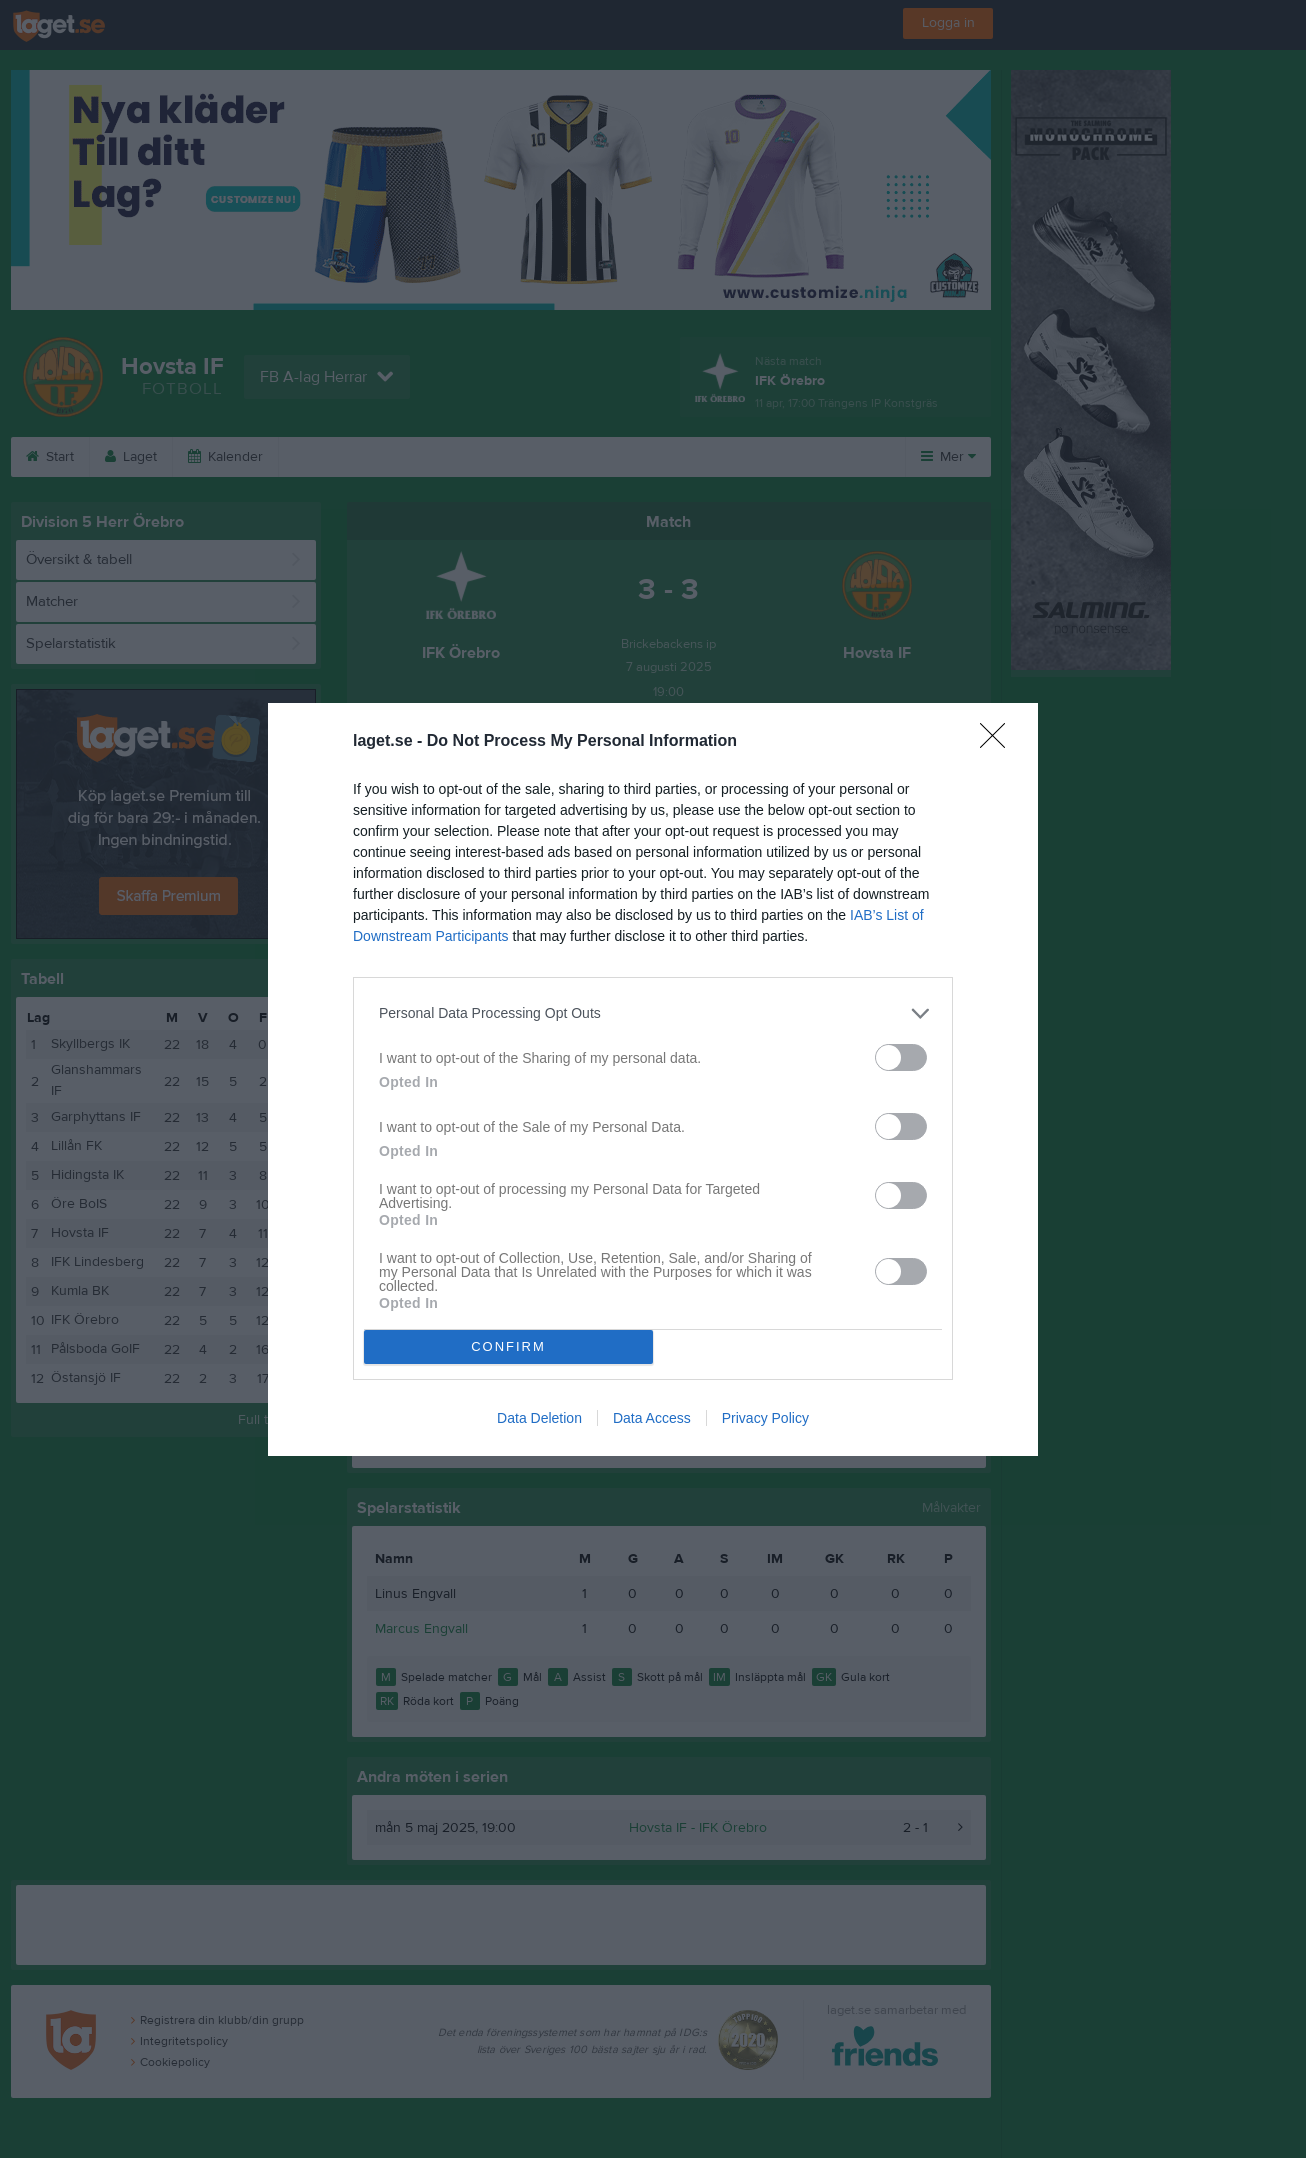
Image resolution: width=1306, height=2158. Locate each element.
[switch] (901, 1057)
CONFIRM (508, 1346)
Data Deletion (539, 1418)
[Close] (999, 742)
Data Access (652, 1418)
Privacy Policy (765, 1418)
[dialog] (653, 1079)
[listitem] (653, 1013)
